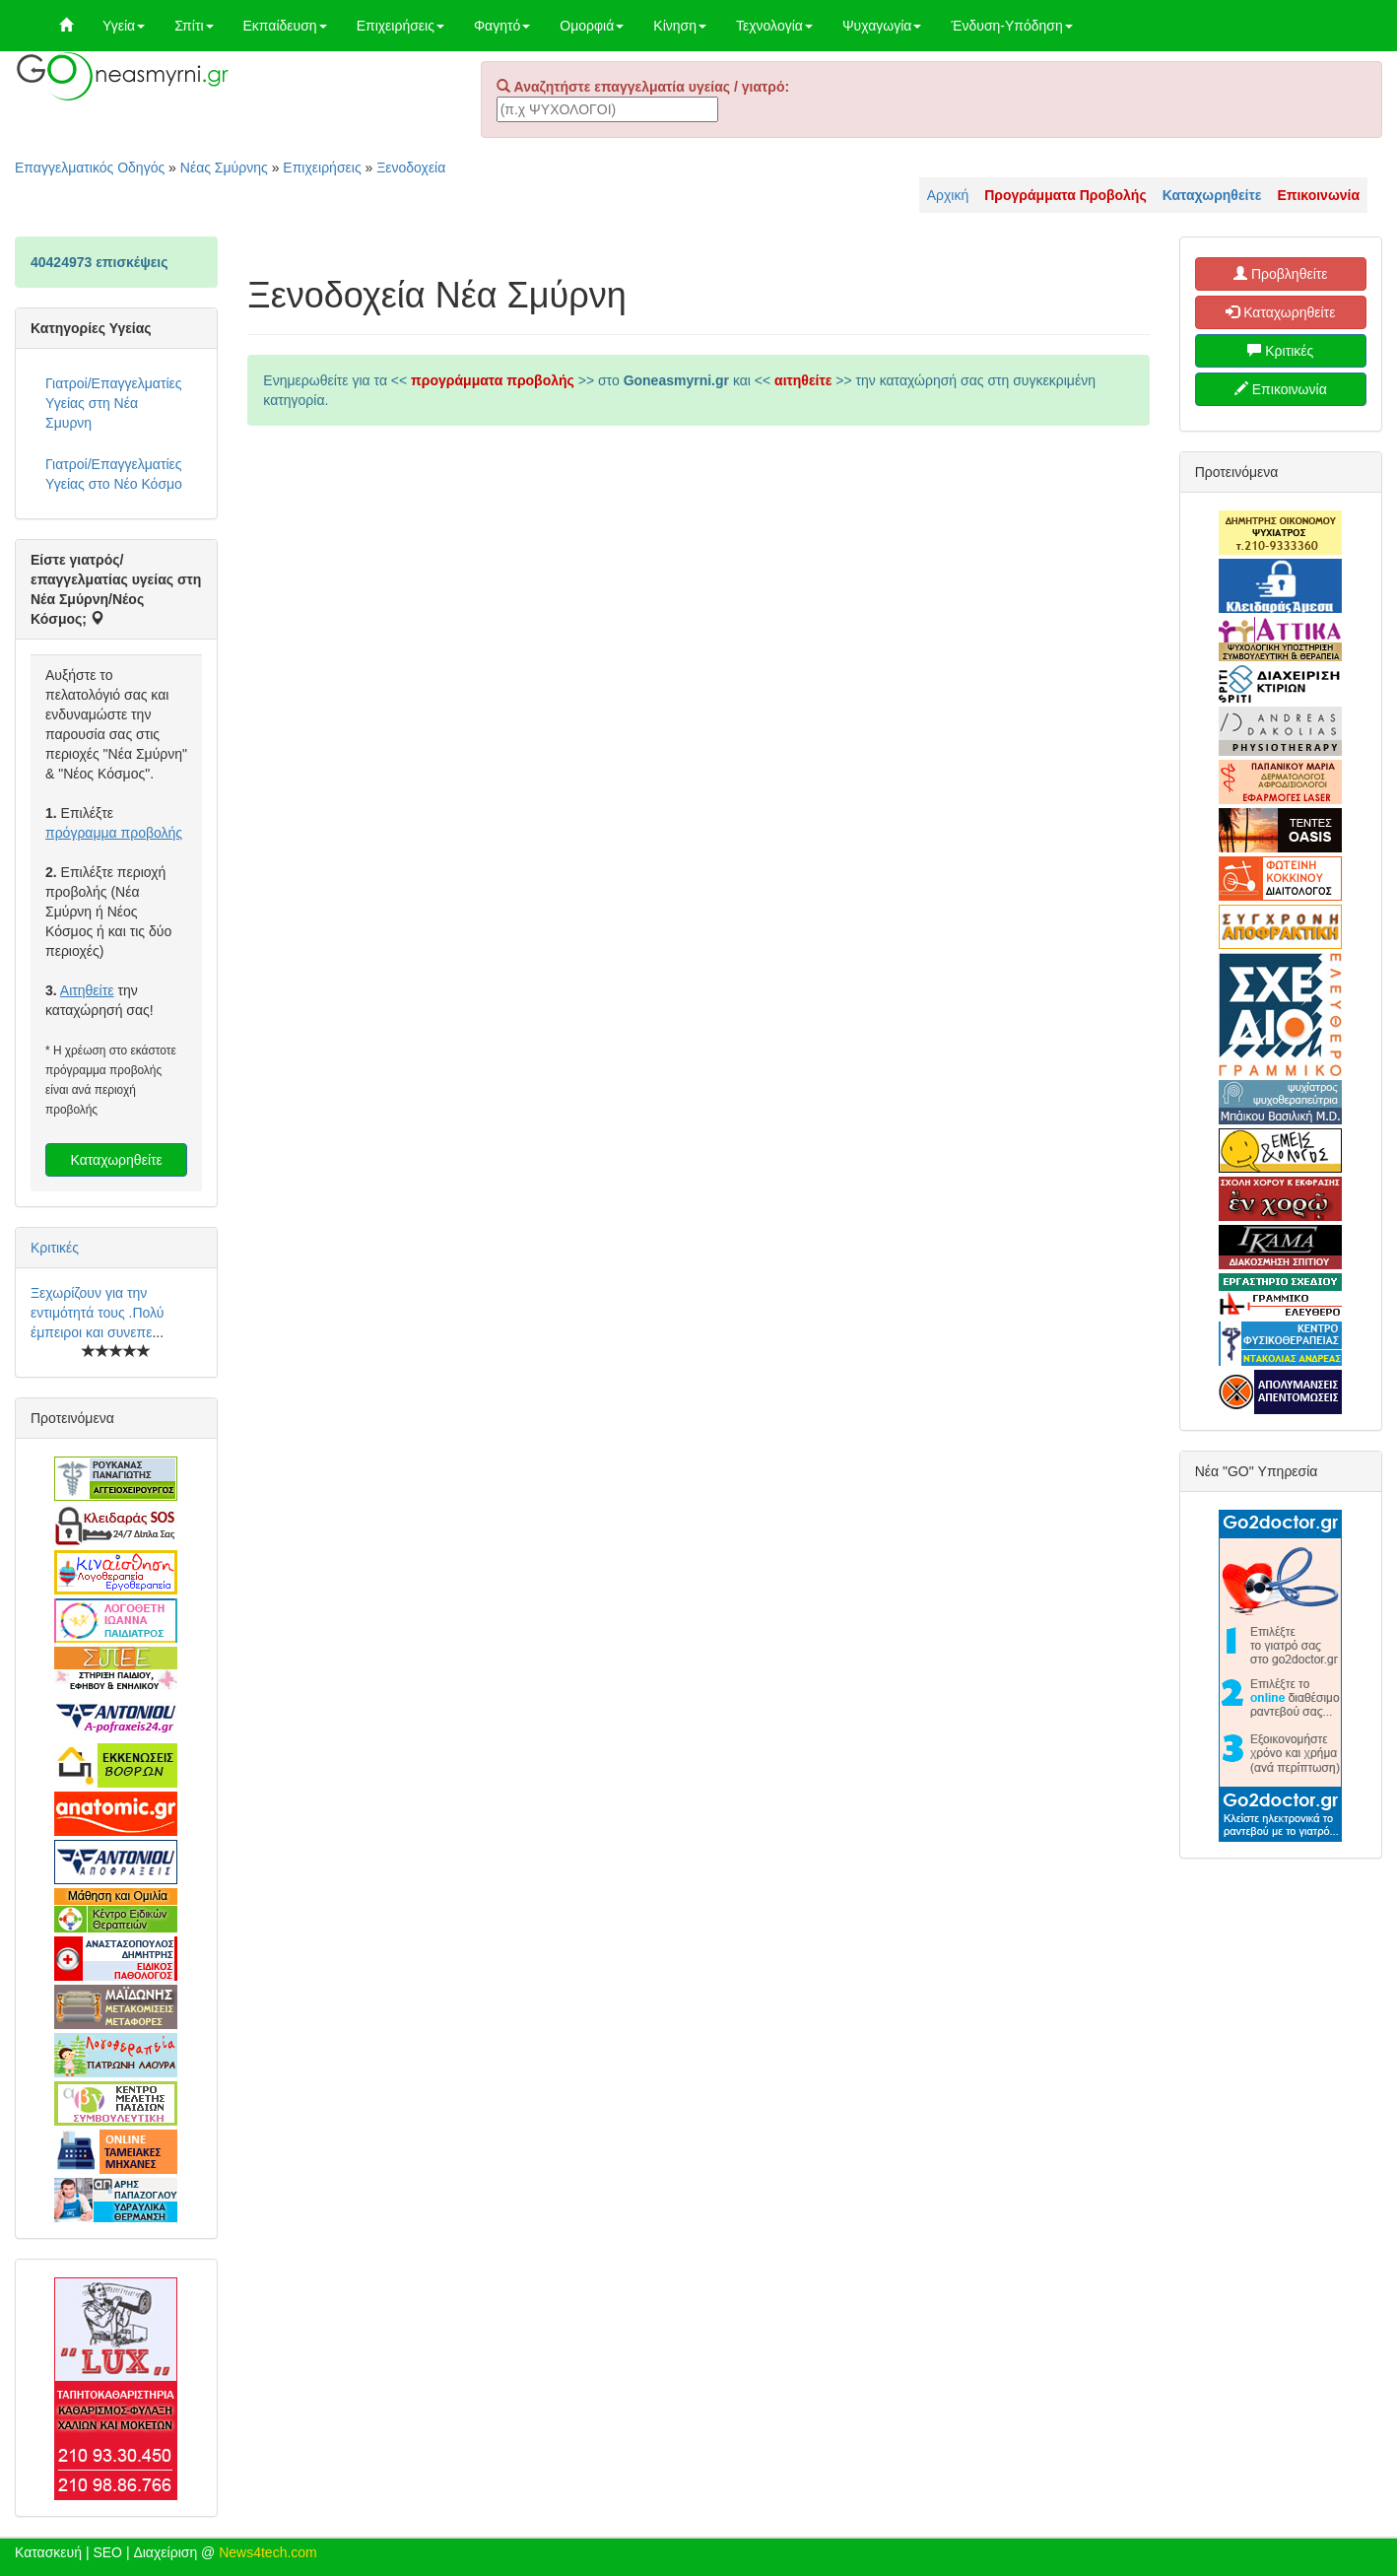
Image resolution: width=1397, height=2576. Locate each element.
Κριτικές (55, 1247)
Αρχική (948, 195)
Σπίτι (193, 26)
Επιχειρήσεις (400, 26)
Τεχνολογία (774, 26)
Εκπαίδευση (285, 26)
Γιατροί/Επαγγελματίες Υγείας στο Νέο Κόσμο (113, 474)
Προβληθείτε (1280, 274)
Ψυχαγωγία (882, 26)
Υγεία (123, 26)
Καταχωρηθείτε (117, 1160)
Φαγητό (502, 26)
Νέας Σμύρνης (224, 167)
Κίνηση (679, 26)
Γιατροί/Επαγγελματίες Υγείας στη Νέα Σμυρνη (113, 403)
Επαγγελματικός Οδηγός (90, 167)
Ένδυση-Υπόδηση (1011, 26)
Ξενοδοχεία (410, 167)
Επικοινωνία (1280, 389)
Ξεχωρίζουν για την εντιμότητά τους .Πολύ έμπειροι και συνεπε (97, 1312)
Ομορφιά (592, 26)
